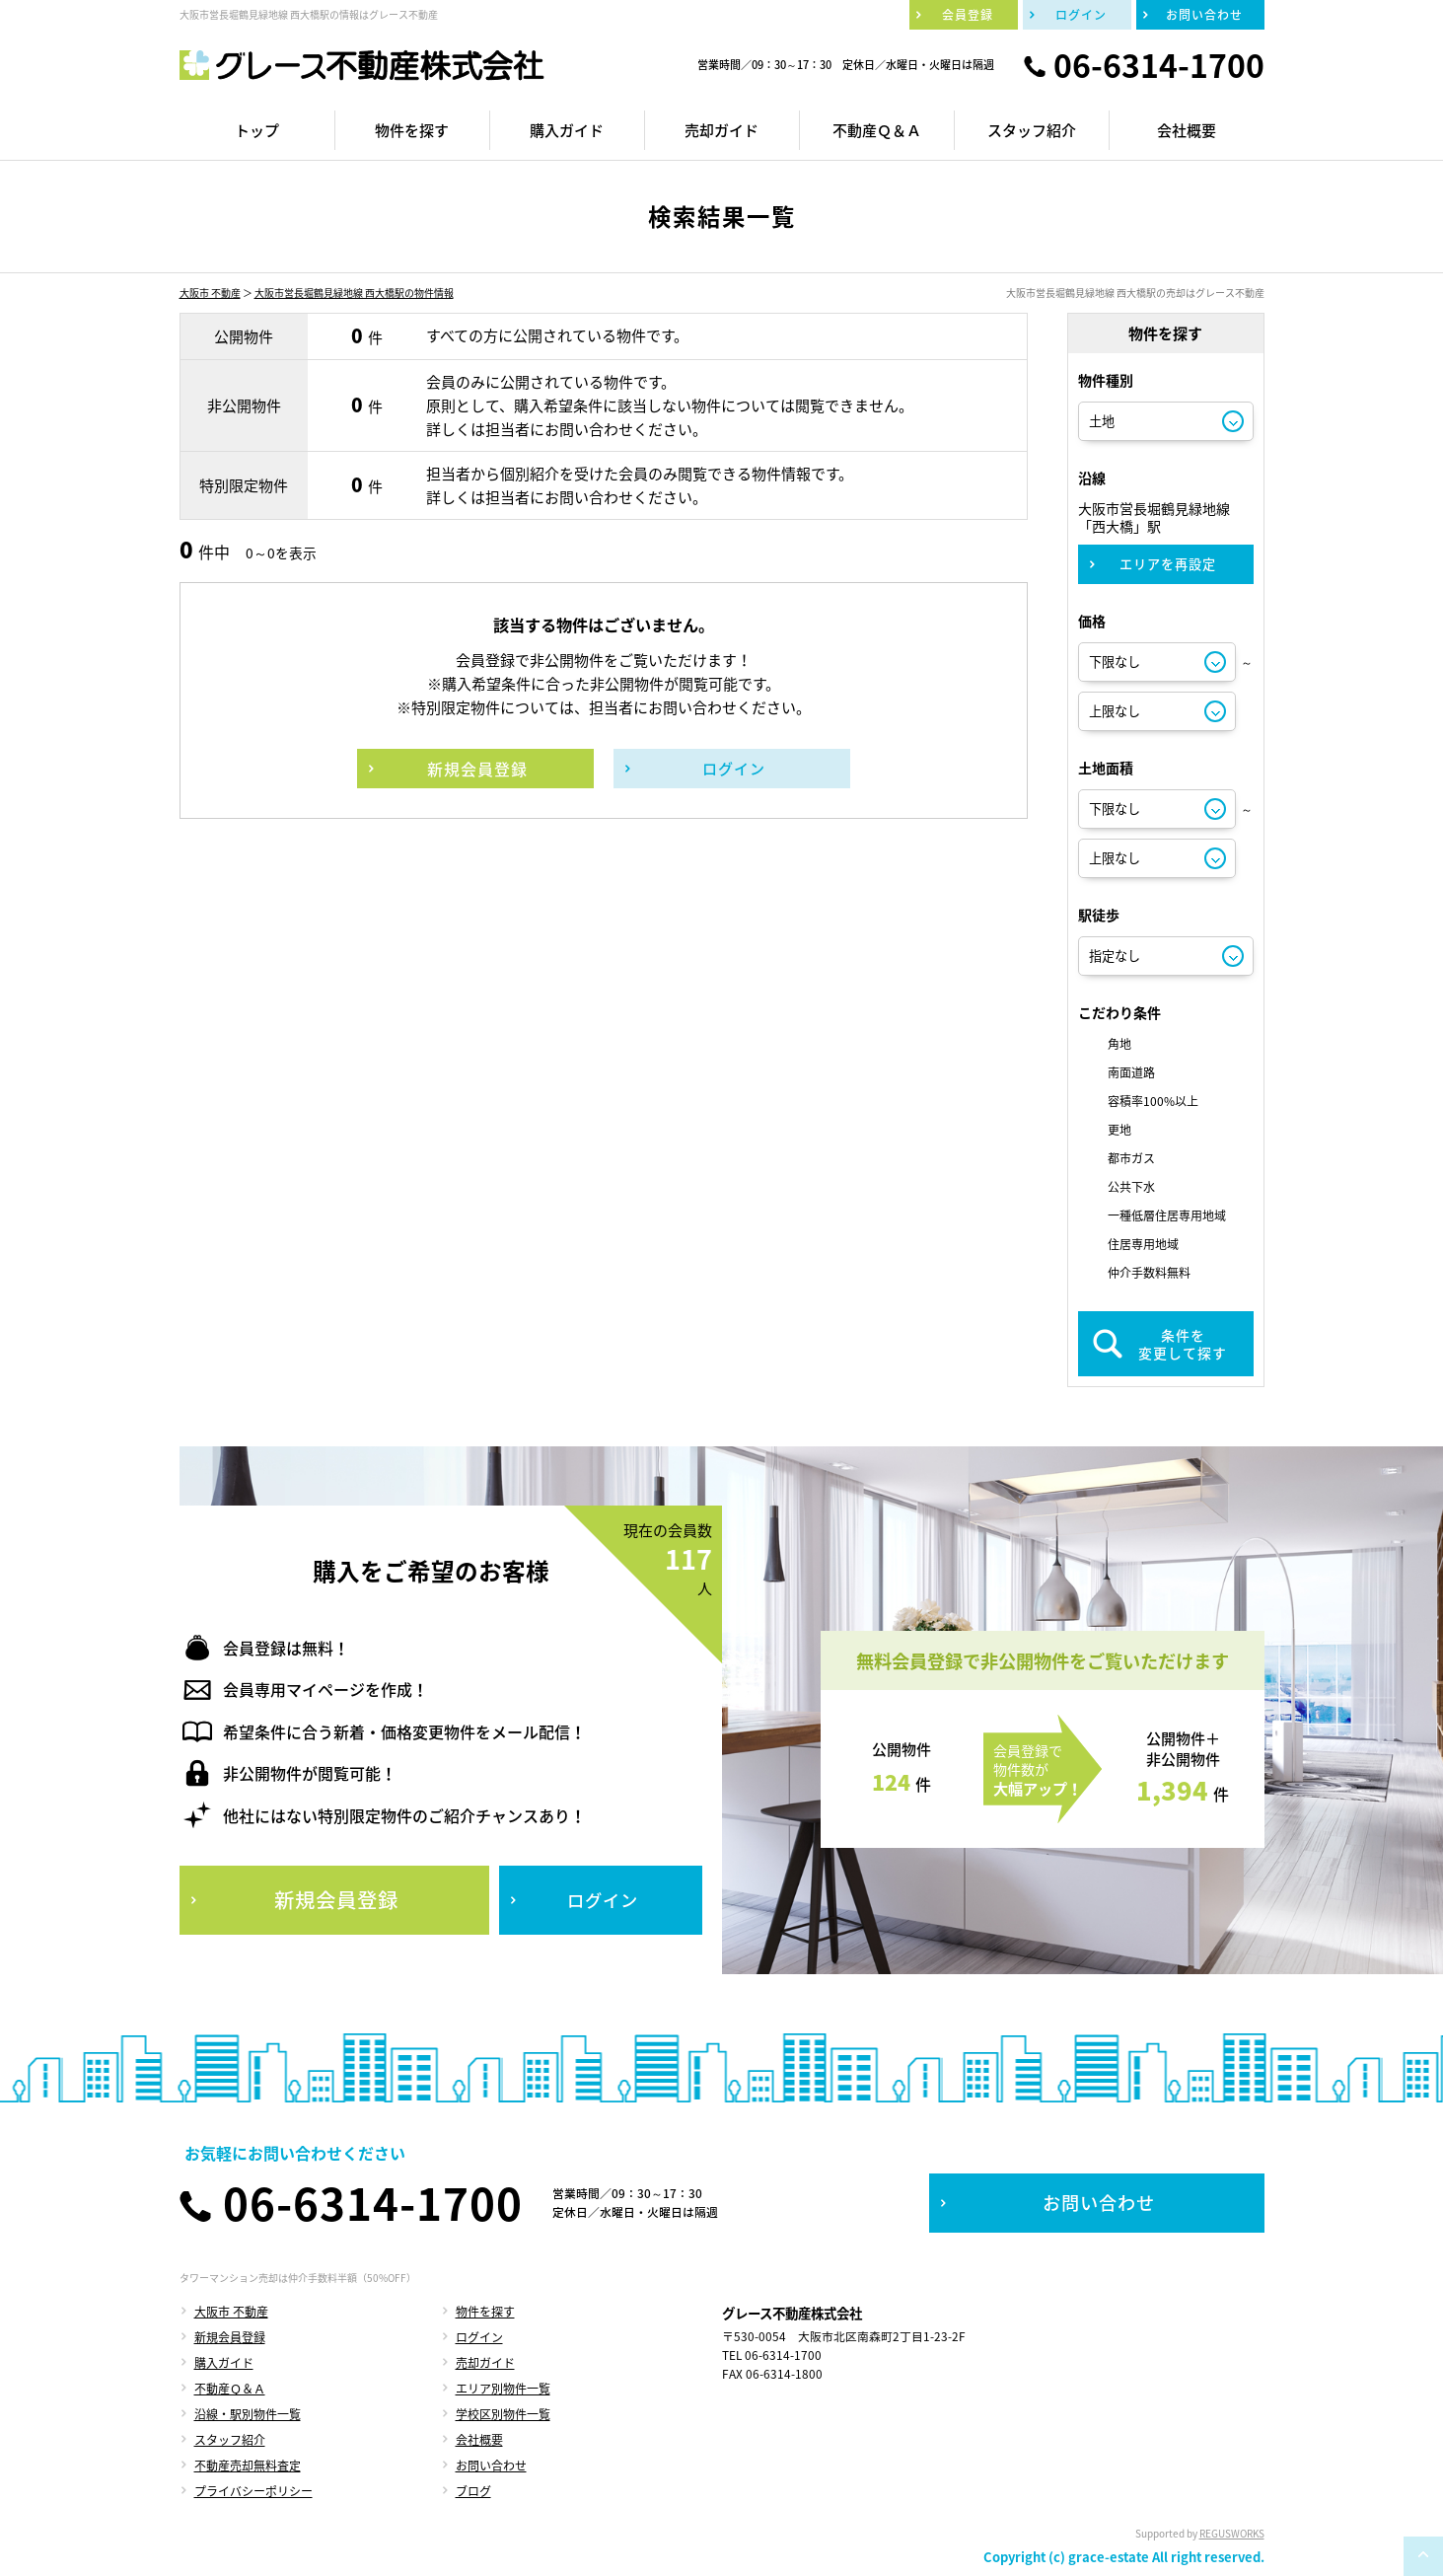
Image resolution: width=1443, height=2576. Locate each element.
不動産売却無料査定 (247, 2465)
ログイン (479, 2337)
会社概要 (479, 2440)
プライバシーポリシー (253, 2491)
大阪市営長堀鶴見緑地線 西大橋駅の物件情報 (354, 292)
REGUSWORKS (1231, 2533)
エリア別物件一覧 (503, 2388)
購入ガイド (223, 2363)
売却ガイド (485, 2363)
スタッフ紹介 (229, 2440)
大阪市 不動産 (210, 292)
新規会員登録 (229, 2337)
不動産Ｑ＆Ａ (229, 2388)
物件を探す (485, 2311)
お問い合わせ (491, 2465)
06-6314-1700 (1158, 65)
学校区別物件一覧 (503, 2414)
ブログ (473, 2491)
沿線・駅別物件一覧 (247, 2414)
